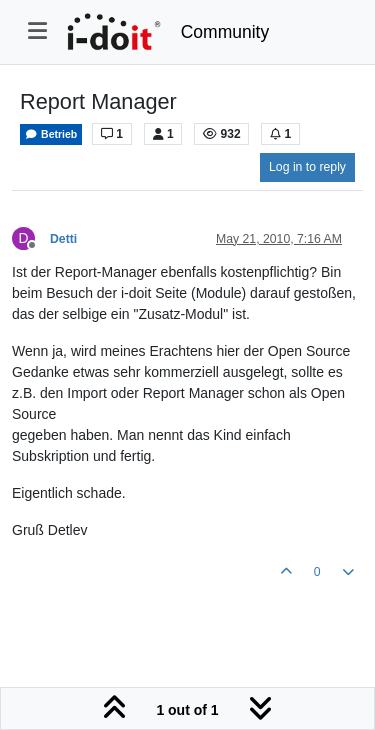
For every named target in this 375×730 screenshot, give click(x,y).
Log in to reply (307, 167)
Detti (63, 239)
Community (225, 32)
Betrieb (51, 134)
